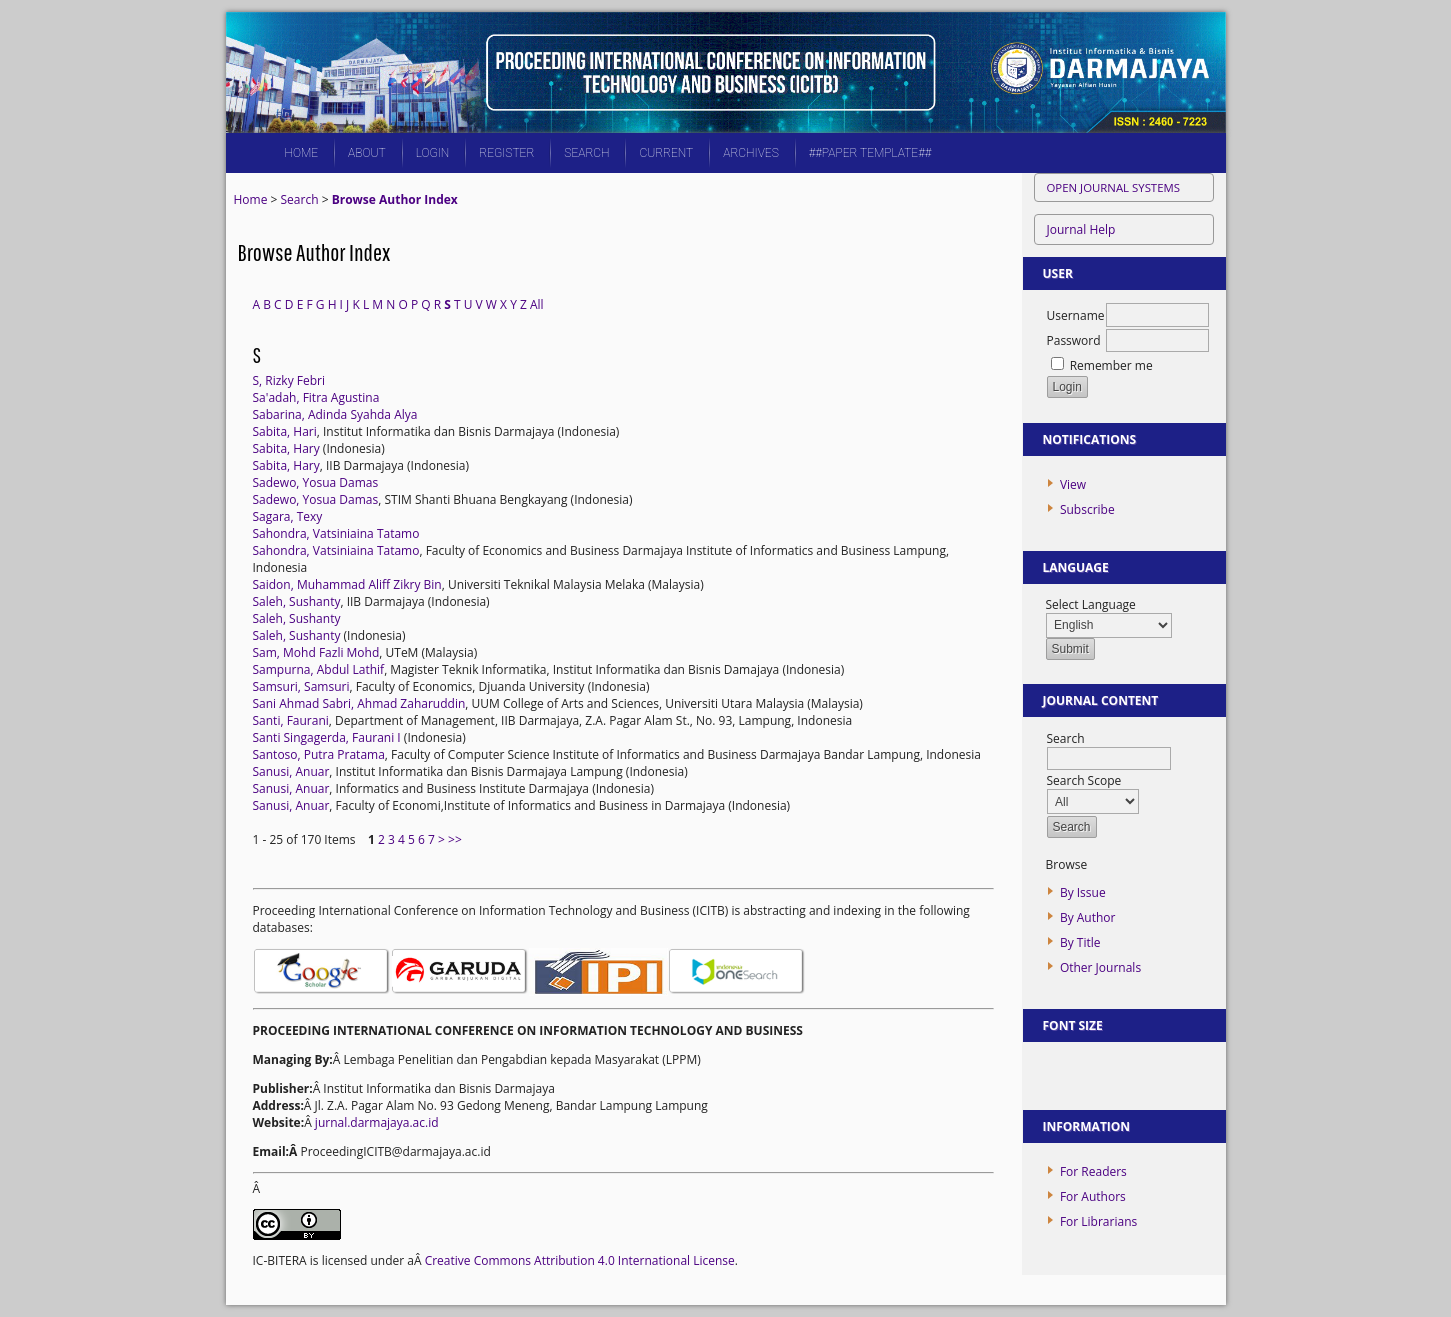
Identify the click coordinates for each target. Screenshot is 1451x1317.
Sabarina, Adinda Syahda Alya (335, 414)
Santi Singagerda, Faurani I (327, 737)
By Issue (1083, 892)
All (537, 304)
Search (586, 153)
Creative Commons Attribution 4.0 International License (580, 1260)
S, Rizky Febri (289, 380)
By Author (1088, 917)
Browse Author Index (395, 199)
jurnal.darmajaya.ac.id (377, 1122)
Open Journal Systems (1113, 187)
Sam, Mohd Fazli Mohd (316, 652)
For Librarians (1098, 1221)
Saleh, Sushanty (297, 601)
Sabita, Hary (286, 448)
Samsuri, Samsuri (301, 686)
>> (455, 839)
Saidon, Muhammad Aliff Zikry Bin (347, 584)
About (367, 153)
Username (1076, 315)
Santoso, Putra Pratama (319, 754)
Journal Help (1081, 229)
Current (666, 153)
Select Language (1091, 604)
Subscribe (1087, 509)
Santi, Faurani (291, 720)
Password (1074, 340)
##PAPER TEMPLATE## (870, 153)
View (1073, 484)
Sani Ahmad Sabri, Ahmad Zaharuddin (359, 703)
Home (302, 153)
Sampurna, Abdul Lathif (319, 669)
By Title (1080, 942)
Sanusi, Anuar (291, 771)
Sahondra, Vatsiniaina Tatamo (336, 533)
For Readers (1093, 1171)
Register (506, 153)
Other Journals (1100, 967)
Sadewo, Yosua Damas (316, 482)
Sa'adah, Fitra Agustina (316, 397)
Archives (750, 153)
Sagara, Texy (288, 516)
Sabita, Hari (285, 431)
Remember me (1111, 365)
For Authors (1093, 1196)
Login (433, 153)
